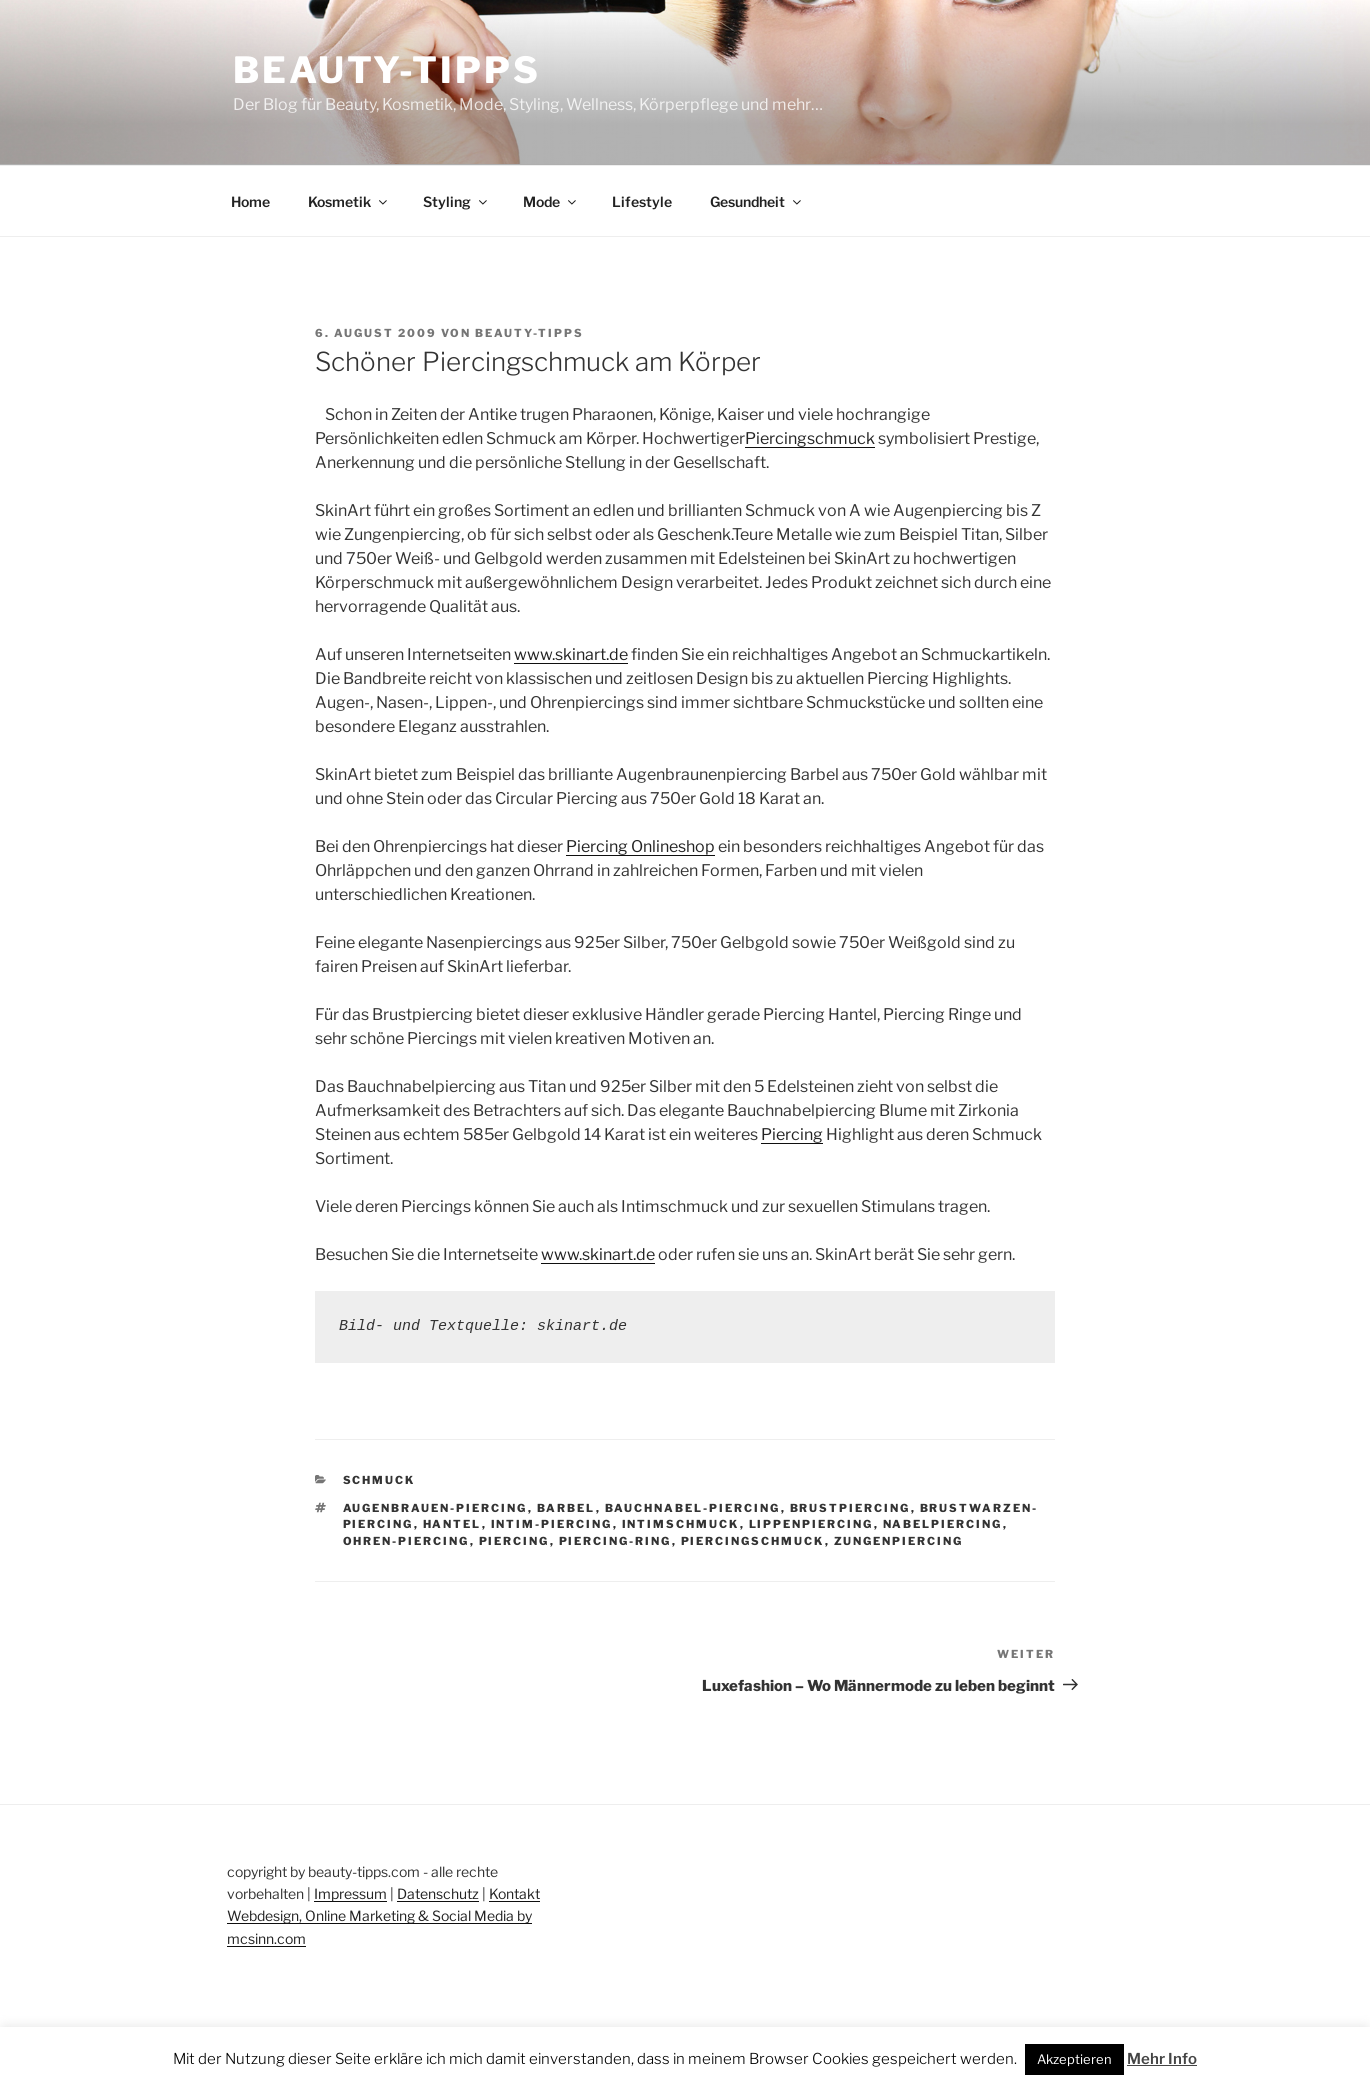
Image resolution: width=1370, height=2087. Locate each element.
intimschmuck (681, 1524)
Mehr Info (1162, 2059)
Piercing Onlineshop (640, 846)
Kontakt (514, 1893)
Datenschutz (438, 1893)
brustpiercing (850, 1508)
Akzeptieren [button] (1074, 2059)
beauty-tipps (529, 333)
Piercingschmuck (810, 438)
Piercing (792, 1134)
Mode (551, 201)
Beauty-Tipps (387, 70)
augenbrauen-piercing (435, 1508)
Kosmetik (349, 201)
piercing (514, 1541)
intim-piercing (552, 1524)
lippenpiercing (811, 1524)
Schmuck (379, 1480)
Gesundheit (757, 201)
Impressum (350, 1893)
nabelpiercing (943, 1524)
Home (250, 201)
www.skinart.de (571, 654)
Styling (456, 201)
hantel (452, 1524)
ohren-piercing (406, 1541)
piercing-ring (615, 1541)
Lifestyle (642, 201)
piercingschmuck (753, 1541)
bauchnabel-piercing (693, 1508)
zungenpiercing (899, 1541)
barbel (566, 1508)
